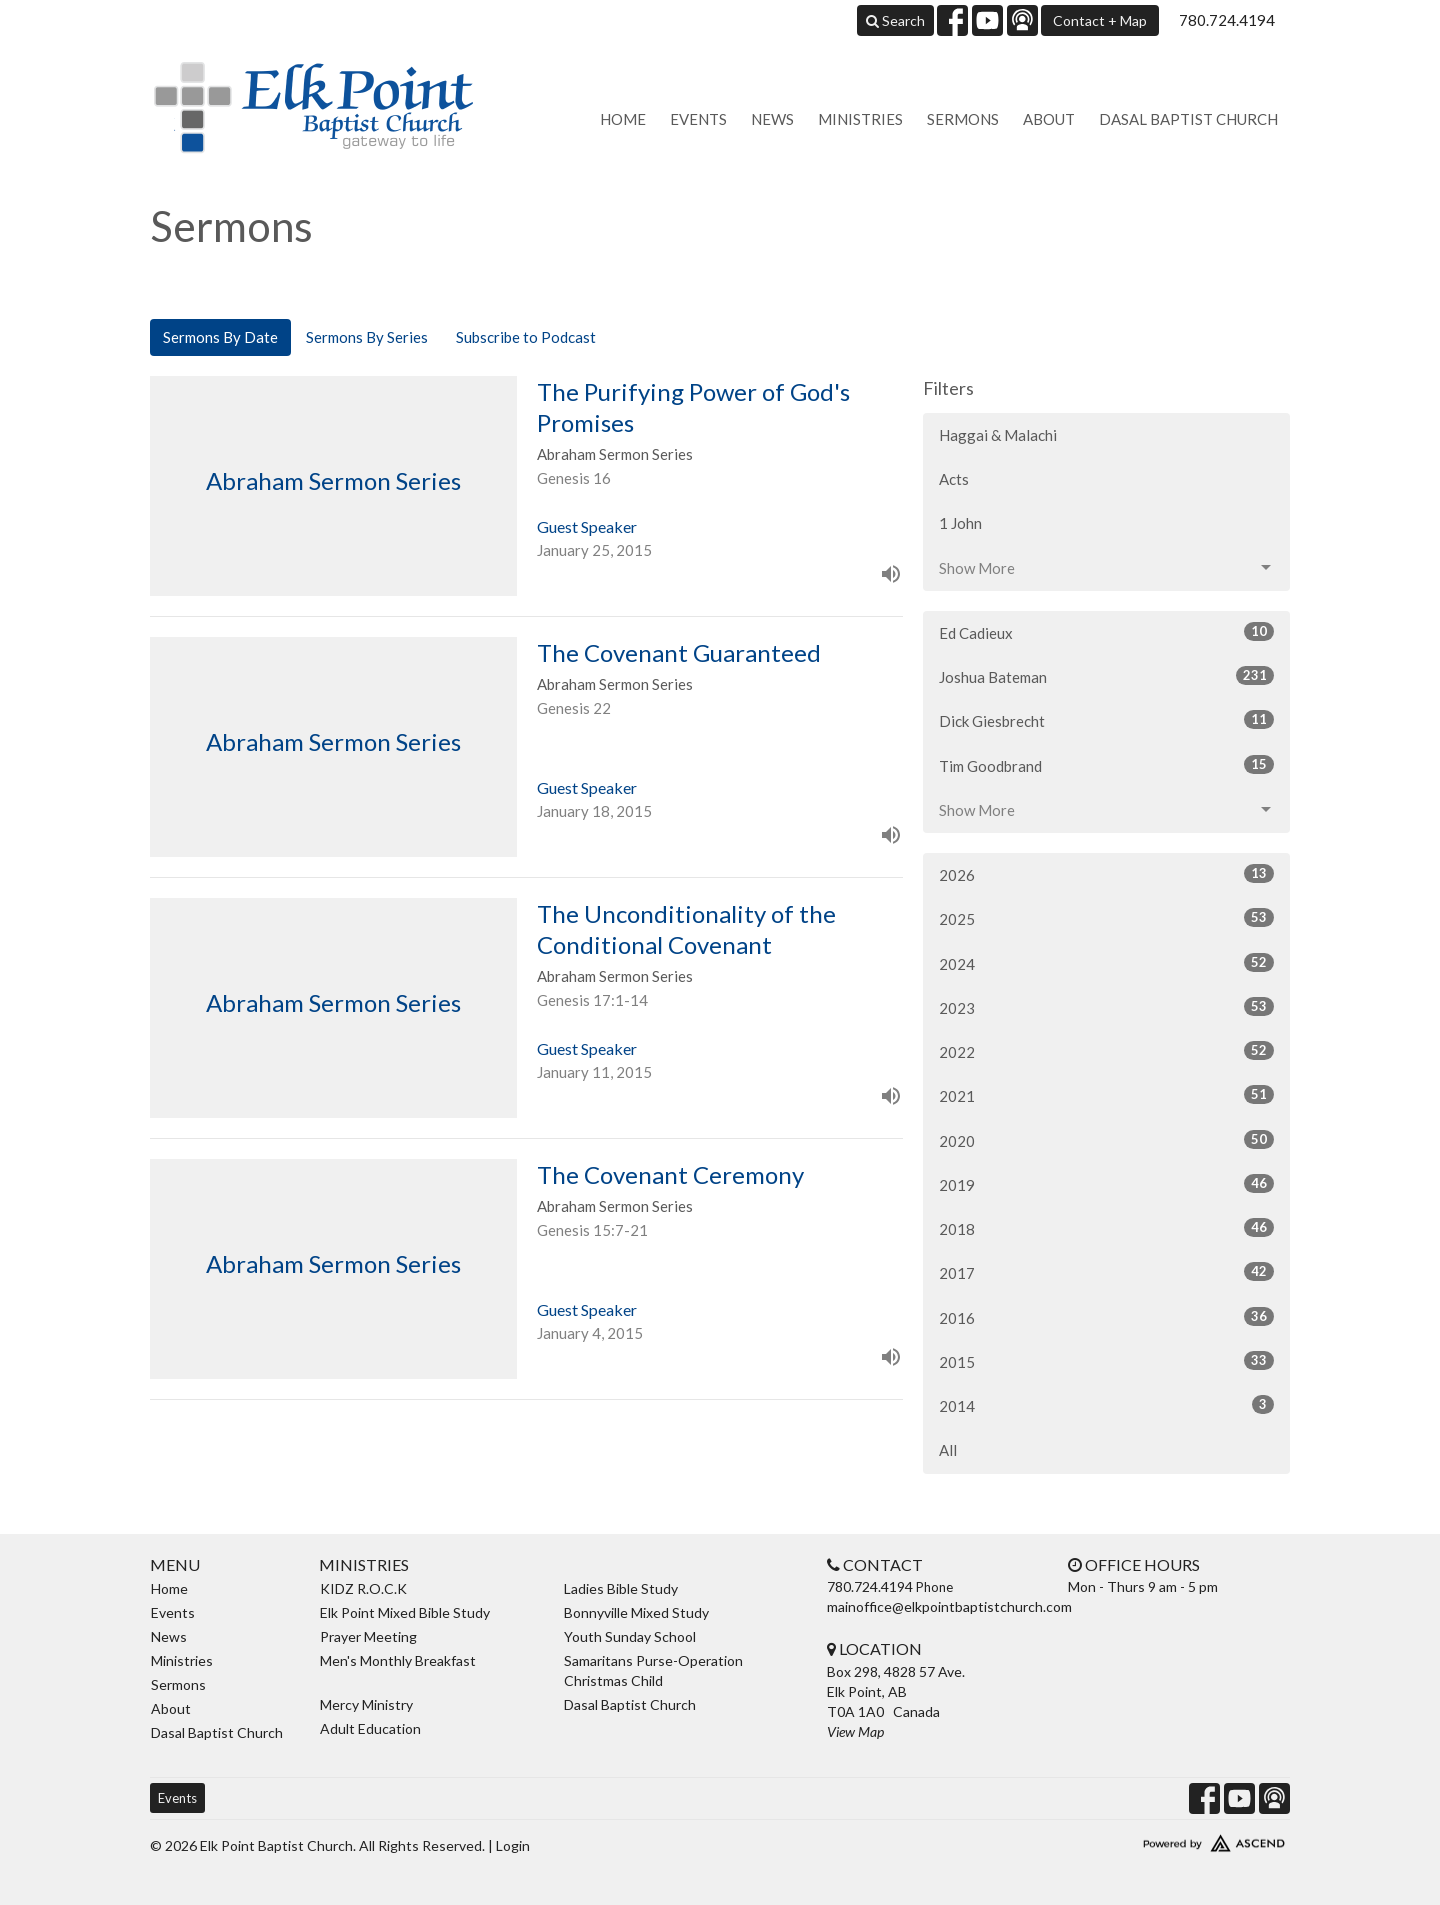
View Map (855, 1731)
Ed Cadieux (1106, 632)
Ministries (860, 119)
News (772, 119)
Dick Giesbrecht (1106, 720)
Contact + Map (1100, 20)
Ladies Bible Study (621, 1588)
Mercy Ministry (366, 1704)
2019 (1106, 1184)
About (1049, 119)
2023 (1106, 1007)
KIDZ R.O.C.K (363, 1588)
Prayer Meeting (368, 1636)
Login (513, 1845)
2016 (1106, 1317)
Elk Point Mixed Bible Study (405, 1612)
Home (623, 119)
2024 (1106, 963)
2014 (1106, 1405)
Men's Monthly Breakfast (398, 1660)
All (948, 1450)
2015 (1106, 1361)
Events (698, 119)
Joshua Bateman (1106, 676)
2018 (1106, 1228)
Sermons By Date (220, 337)
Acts (954, 479)
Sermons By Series (367, 337)
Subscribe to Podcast (526, 337)
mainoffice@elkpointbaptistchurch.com (949, 1606)
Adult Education (370, 1728)
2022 (1106, 1051)
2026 (1106, 874)
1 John (960, 523)
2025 (1106, 918)
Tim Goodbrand (1106, 765)
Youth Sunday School (630, 1636)
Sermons (963, 119)
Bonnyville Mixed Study (636, 1612)
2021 (1106, 1095)
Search (895, 20)
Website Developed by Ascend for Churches (1155, 1839)
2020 (1106, 1140)
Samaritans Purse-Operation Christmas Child (653, 1670)
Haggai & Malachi (998, 435)
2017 (1106, 1272)
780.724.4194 (1227, 20)
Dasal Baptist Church (1188, 119)
